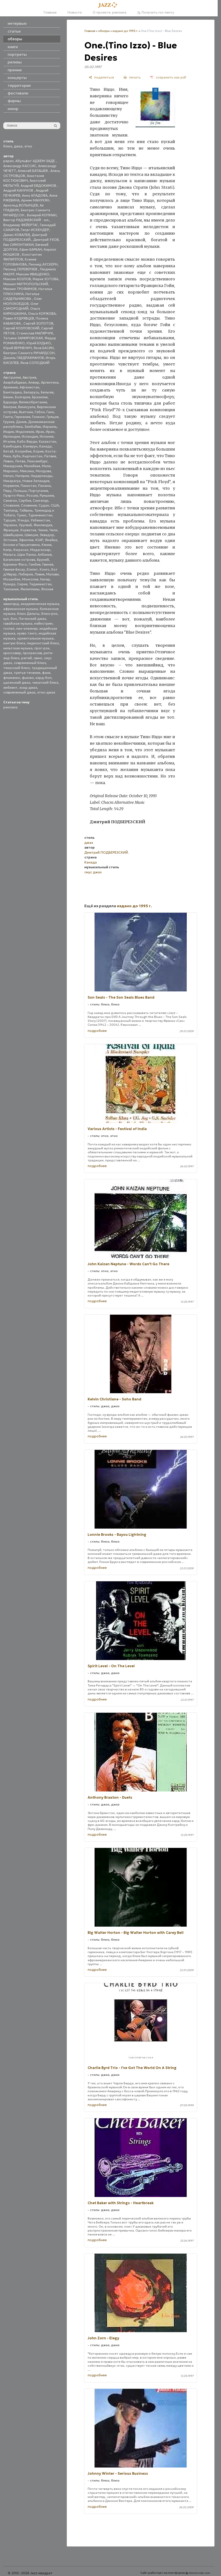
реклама (10, 707)
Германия (22, 417)
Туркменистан (40, 515)
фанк (46, 673)
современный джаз (19, 692)
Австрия (29, 377)
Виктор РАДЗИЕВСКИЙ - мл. (26, 220)
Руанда (9, 584)
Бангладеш (12, 392)
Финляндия (43, 525)
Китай (8, 451)
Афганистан (29, 387)
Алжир (33, 382)
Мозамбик (11, 579)
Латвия (50, 456)
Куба (17, 456)
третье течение (27, 673)
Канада (45, 446)
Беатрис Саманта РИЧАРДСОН (29, 353)
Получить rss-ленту (155, 12)
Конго (45, 569)
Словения (29, 505)
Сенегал (10, 500)
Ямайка (51, 540)
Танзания (11, 589)
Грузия (8, 422)
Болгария (22, 397)
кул (6, 619)
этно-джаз (46, 692)
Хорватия (28, 530)
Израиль (50, 427)
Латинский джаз (32, 619)
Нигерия (22, 476)
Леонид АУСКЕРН (43, 264)
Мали (46, 466)
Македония (12, 466)
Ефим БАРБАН (30, 249)
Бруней (43, 559)
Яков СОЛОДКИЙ (35, 363)
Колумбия (23, 451)
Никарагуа (12, 481)
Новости (74, 12)
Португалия (38, 491)
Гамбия (35, 564)
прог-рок (42, 648)
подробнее (97, 1031)
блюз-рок (49, 614)
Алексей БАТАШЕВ (33, 171)
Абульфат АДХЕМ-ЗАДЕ (35, 161)
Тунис (22, 515)
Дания (21, 422)
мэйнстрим (43, 623)
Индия (8, 432)
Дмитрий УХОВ (46, 240)
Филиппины (29, 589)
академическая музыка (40, 604)
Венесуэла (26, 407)
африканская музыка (20, 609)
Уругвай (25, 525)
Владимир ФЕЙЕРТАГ (20, 225)
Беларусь (31, 392)
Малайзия (32, 466)
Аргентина (49, 382)
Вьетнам (26, 412)
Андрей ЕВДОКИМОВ (39, 186)
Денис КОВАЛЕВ (16, 235)
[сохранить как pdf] (168, 77)
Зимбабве (33, 427)
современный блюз (30, 663)
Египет (32, 569)
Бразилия (40, 397)
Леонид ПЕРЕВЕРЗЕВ (20, 269)
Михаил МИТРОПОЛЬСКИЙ (25, 284)
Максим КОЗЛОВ (17, 279)
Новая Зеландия (35, 481)
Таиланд (10, 510)
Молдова (43, 471)
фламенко (11, 678)
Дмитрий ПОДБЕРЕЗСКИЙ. (106, 852)
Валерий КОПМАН (42, 215)
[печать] (132, 77)
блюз (7, 146)
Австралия (12, 377)
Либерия (25, 574)
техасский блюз (16, 668)
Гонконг (38, 417)
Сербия (25, 500)
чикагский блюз (45, 682)
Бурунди (10, 402)
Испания (46, 436)
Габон (40, 412)
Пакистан (28, 486)
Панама (44, 486)
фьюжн (28, 678)
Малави (52, 574)
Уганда (23, 520)
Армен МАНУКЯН (35, 200)
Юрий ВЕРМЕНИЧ (17, 348)
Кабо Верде (27, 441)
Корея (38, 451)
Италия (9, 441)
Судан (44, 505)
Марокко (10, 471)
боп (14, 619)
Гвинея (47, 564)
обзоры (104, 31)
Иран (50, 432)
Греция (52, 417)
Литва (20, 461)
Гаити (8, 417)
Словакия (11, 505)
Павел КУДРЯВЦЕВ (18, 318)
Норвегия (11, 486)
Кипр (7, 550)
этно (28, 146)
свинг (38, 658)
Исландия (30, 436)
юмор (13, 108)
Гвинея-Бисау (14, 569)
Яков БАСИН (44, 348)
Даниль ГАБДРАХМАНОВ (23, 358)
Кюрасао (20, 550)
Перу (7, 491)
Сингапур (40, 500)
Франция (10, 530)
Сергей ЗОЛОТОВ (38, 323)
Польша (20, 491)
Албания (45, 554)
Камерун (30, 446)
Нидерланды (41, 476)
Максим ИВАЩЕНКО (32, 274)
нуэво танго (27, 633)
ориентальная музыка (35, 638)
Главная (50, 12)
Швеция (31, 535)
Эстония (10, 540)
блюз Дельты (28, 614)
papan (8, 161)
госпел (8, 628)
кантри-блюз (14, 643)
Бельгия (47, 392)
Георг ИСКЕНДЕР (35, 230)
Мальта (9, 554)
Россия (32, 495)
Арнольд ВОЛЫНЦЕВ (20, 205)
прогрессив (32, 653)
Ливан (8, 461)
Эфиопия (26, 540)
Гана (50, 412)
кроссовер (12, 653)
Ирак (40, 432)
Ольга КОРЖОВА (42, 313)
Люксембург (37, 461)
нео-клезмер (27, 628)
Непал (8, 476)
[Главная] (109, 5)
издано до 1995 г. (125, 31)
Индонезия (25, 432)
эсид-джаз (28, 687)
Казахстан (47, 441)
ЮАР (39, 540)
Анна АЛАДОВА (35, 195)
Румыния (47, 495)
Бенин (8, 397)
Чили (53, 530)
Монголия (30, 579)
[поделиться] (101, 77)
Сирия (22, 584)
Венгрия (9, 407)
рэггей (26, 658)
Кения (46, 545)
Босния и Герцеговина (21, 545)
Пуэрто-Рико (14, 495)
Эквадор (47, 535)
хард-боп (43, 678)
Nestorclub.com (199, 2572)
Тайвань (26, 510)
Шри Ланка (26, 554)
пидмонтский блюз (43, 643)
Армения (10, 387)
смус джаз (93, 872)
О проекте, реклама (109, 12)
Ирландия (11, 436)
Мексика (27, 471)
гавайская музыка (17, 623)
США (55, 505)
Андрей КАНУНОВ (18, 190)
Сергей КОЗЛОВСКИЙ (21, 328)
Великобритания (33, 402)
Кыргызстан (32, 456)
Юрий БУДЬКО (39, 343)
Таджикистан (40, 584)
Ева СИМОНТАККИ (18, 245)
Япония (47, 589)
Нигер (45, 579)
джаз (18, 146)
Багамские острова (19, 559)
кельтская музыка (18, 648)
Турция (9, 520)
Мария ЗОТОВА (45, 279)
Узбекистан (40, 520)
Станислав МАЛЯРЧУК (34, 333)
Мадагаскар (40, 550)
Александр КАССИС (19, 166)
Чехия (43, 530)
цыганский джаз (16, 682)
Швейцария (13, 535)
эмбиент (10, 687)
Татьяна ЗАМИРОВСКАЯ (23, 338)
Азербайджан (15, 382)
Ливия (39, 574)
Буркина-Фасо (15, 564)
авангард (11, 604)
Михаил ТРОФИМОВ (20, 289)
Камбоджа (12, 446)
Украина (10, 525)
